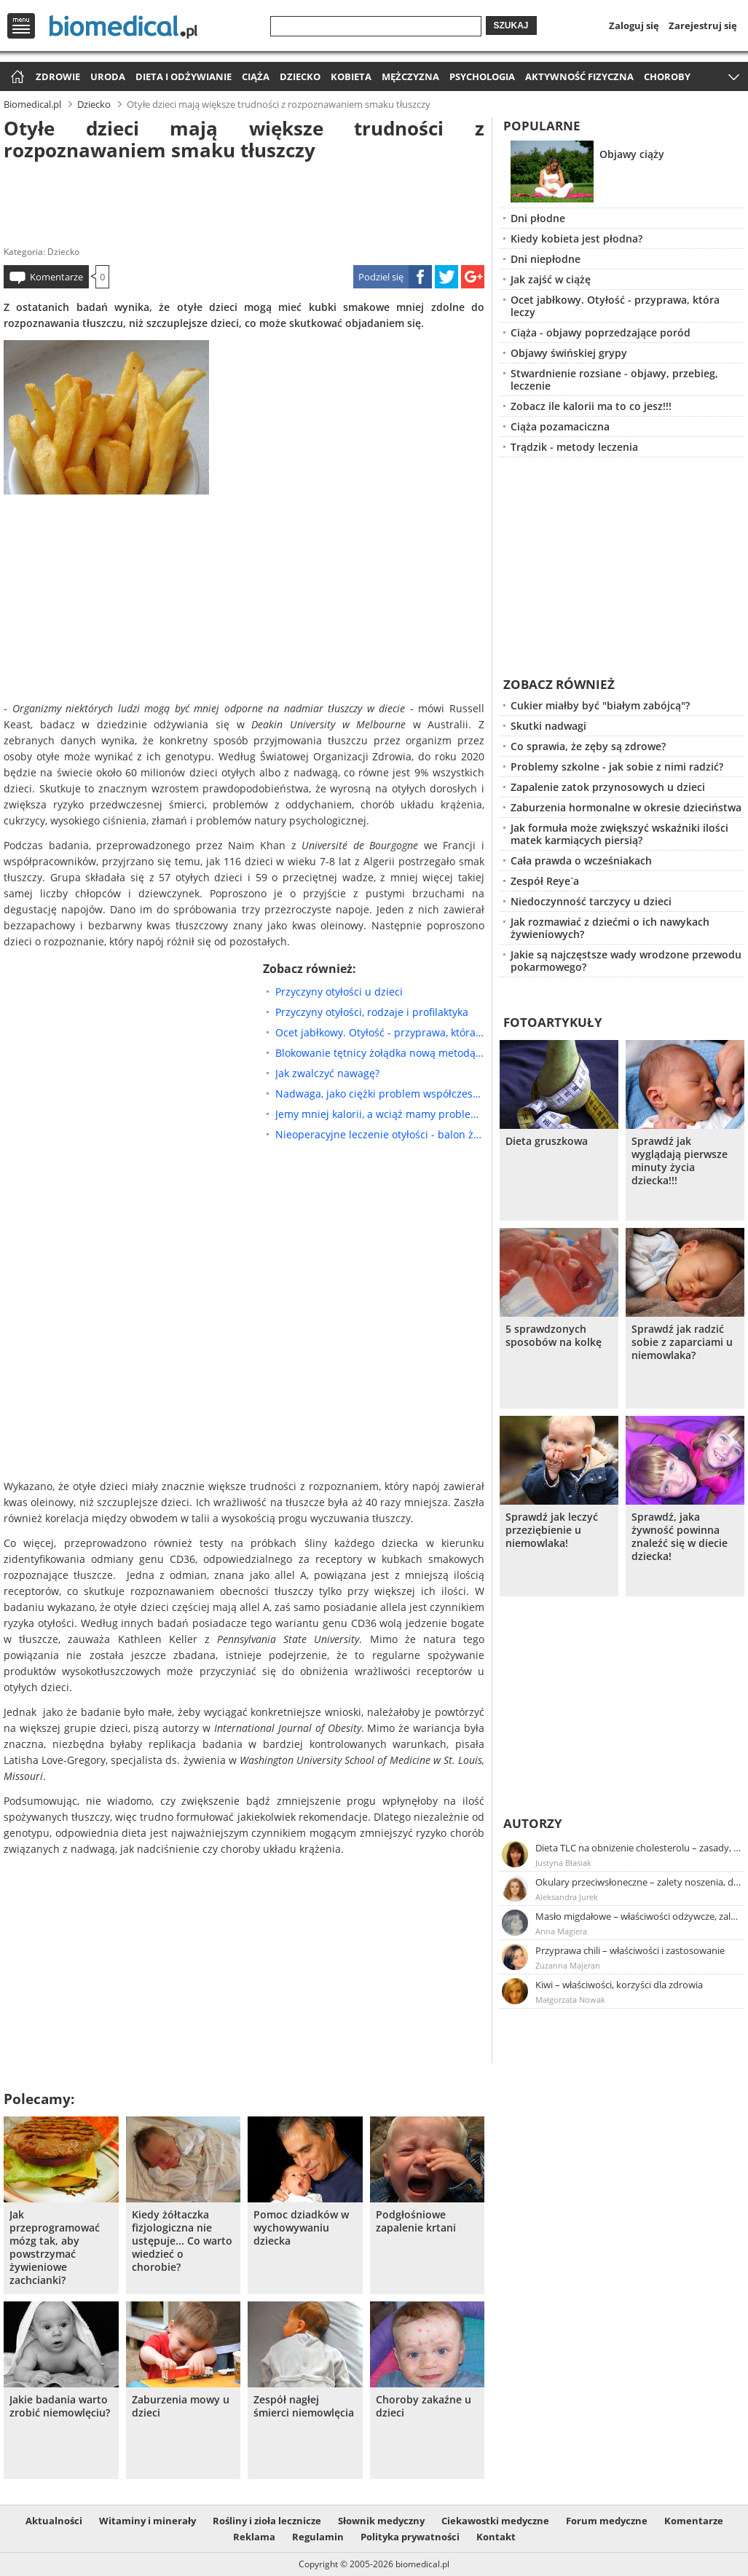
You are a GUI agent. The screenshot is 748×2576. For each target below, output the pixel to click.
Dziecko (300, 76)
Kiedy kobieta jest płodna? (576, 238)
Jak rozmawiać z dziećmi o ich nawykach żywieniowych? (610, 928)
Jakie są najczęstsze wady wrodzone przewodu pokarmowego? (626, 961)
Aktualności (53, 2520)
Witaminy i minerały (147, 2520)
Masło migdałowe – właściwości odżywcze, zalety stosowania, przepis (638, 1916)
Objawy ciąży (631, 154)
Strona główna (16, 77)
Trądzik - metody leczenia (574, 447)
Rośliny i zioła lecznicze (267, 2520)
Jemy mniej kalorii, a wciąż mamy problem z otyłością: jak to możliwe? (379, 1114)
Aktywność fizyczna (579, 76)
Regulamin (318, 2536)
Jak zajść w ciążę (551, 279)
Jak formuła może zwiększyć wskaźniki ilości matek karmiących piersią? (619, 834)
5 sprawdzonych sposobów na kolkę (553, 1336)
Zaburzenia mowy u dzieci (180, 2406)
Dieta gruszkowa (546, 1141)
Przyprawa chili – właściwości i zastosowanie (630, 1950)
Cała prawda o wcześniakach (581, 860)
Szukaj (511, 25)
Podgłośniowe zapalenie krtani (416, 2221)
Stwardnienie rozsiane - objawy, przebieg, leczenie (614, 379)
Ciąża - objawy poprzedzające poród (600, 332)
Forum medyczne (606, 2520)
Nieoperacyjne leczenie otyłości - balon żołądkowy (379, 1134)
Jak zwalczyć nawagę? (327, 1073)
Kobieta (351, 76)
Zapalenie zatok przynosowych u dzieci (608, 787)
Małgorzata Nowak (570, 1999)
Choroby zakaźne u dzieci (423, 2406)
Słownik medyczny (381, 2520)
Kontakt (496, 2536)
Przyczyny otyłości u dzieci (339, 992)
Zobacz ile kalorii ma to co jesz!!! (591, 406)
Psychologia (482, 76)
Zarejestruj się (703, 25)
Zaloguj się (634, 25)
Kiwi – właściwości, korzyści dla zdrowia (619, 1984)
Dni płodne (538, 218)
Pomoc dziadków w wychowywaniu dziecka (301, 2228)
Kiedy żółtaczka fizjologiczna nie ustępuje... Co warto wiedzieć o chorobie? (182, 2241)
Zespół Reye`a (545, 881)
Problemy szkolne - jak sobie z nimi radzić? (617, 766)
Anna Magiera (561, 1931)
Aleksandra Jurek (566, 1896)
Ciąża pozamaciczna (560, 426)
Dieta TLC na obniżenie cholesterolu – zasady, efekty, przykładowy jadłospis (638, 1847)
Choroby (667, 76)
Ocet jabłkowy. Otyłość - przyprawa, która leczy (379, 1032)
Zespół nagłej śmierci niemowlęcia (303, 2406)
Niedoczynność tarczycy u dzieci (591, 901)
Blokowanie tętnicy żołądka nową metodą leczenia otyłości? (379, 1053)
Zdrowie (58, 76)
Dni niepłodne (545, 259)
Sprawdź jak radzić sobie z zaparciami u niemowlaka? (682, 1342)
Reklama (254, 2536)
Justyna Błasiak (563, 1862)
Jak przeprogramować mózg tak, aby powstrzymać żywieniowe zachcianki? (54, 2247)
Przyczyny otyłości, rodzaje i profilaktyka (371, 1012)
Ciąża (255, 76)
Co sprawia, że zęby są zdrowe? (588, 746)
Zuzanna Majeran (567, 1965)
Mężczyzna (410, 76)
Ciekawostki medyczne (495, 2520)
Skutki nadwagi (548, 726)
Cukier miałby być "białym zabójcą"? (600, 705)
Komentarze (56, 276)
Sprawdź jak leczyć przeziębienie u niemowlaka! (551, 1530)
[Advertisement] (244, 199)
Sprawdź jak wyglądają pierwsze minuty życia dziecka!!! (679, 1161)
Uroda (107, 76)
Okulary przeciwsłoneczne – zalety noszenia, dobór (638, 1881)
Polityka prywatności (410, 2536)
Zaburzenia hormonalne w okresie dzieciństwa (626, 807)
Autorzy (532, 1823)
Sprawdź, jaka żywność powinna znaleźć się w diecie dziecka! (679, 1536)
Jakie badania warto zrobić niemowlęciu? (59, 2406)
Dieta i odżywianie (183, 76)
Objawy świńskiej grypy (569, 353)
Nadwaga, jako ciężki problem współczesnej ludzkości (379, 1093)
